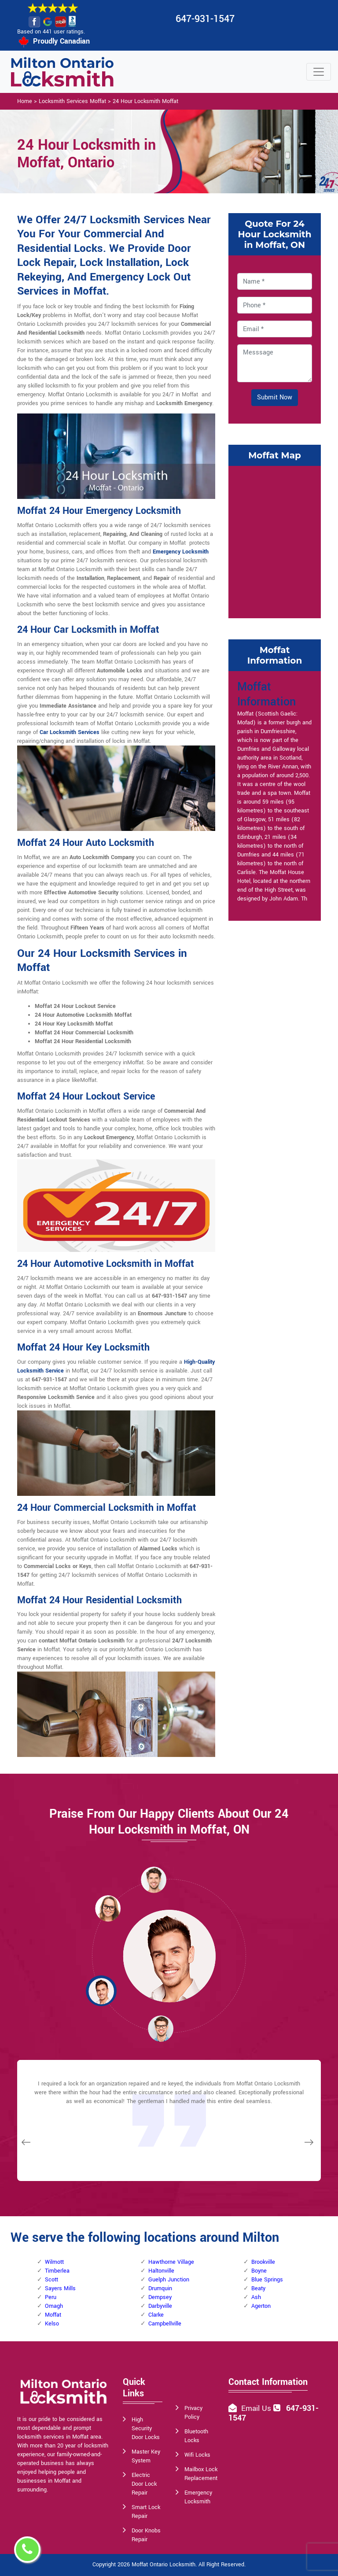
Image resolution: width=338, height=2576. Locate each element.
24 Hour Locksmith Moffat (145, 101)
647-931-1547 (205, 19)
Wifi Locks (197, 2455)
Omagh (54, 2306)
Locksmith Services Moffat (72, 101)
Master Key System (146, 2456)
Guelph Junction (168, 2280)
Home (24, 101)
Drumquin (160, 2288)
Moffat (53, 2315)
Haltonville (161, 2271)
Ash (256, 2297)
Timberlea (57, 2271)
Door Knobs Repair (146, 2535)
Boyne (259, 2271)
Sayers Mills (60, 2288)
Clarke (156, 2315)
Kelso (52, 2324)
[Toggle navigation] (318, 72)
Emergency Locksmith (181, 552)
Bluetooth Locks (196, 2436)
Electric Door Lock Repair (144, 2484)
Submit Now (274, 397)
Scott (51, 2280)
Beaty (258, 2288)
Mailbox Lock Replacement (200, 2473)
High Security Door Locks (146, 2428)
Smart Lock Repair (146, 2511)
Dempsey (160, 2297)
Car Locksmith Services (69, 732)
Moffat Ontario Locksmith (163, 2565)
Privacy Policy (193, 2412)
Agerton (261, 2306)
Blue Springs (267, 2280)
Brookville (263, 2262)
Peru (50, 2297)
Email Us (256, 2408)
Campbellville (164, 2324)
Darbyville (160, 2306)
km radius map (274, 541)
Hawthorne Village (171, 2262)
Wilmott (54, 2262)
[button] (107, 1908)
